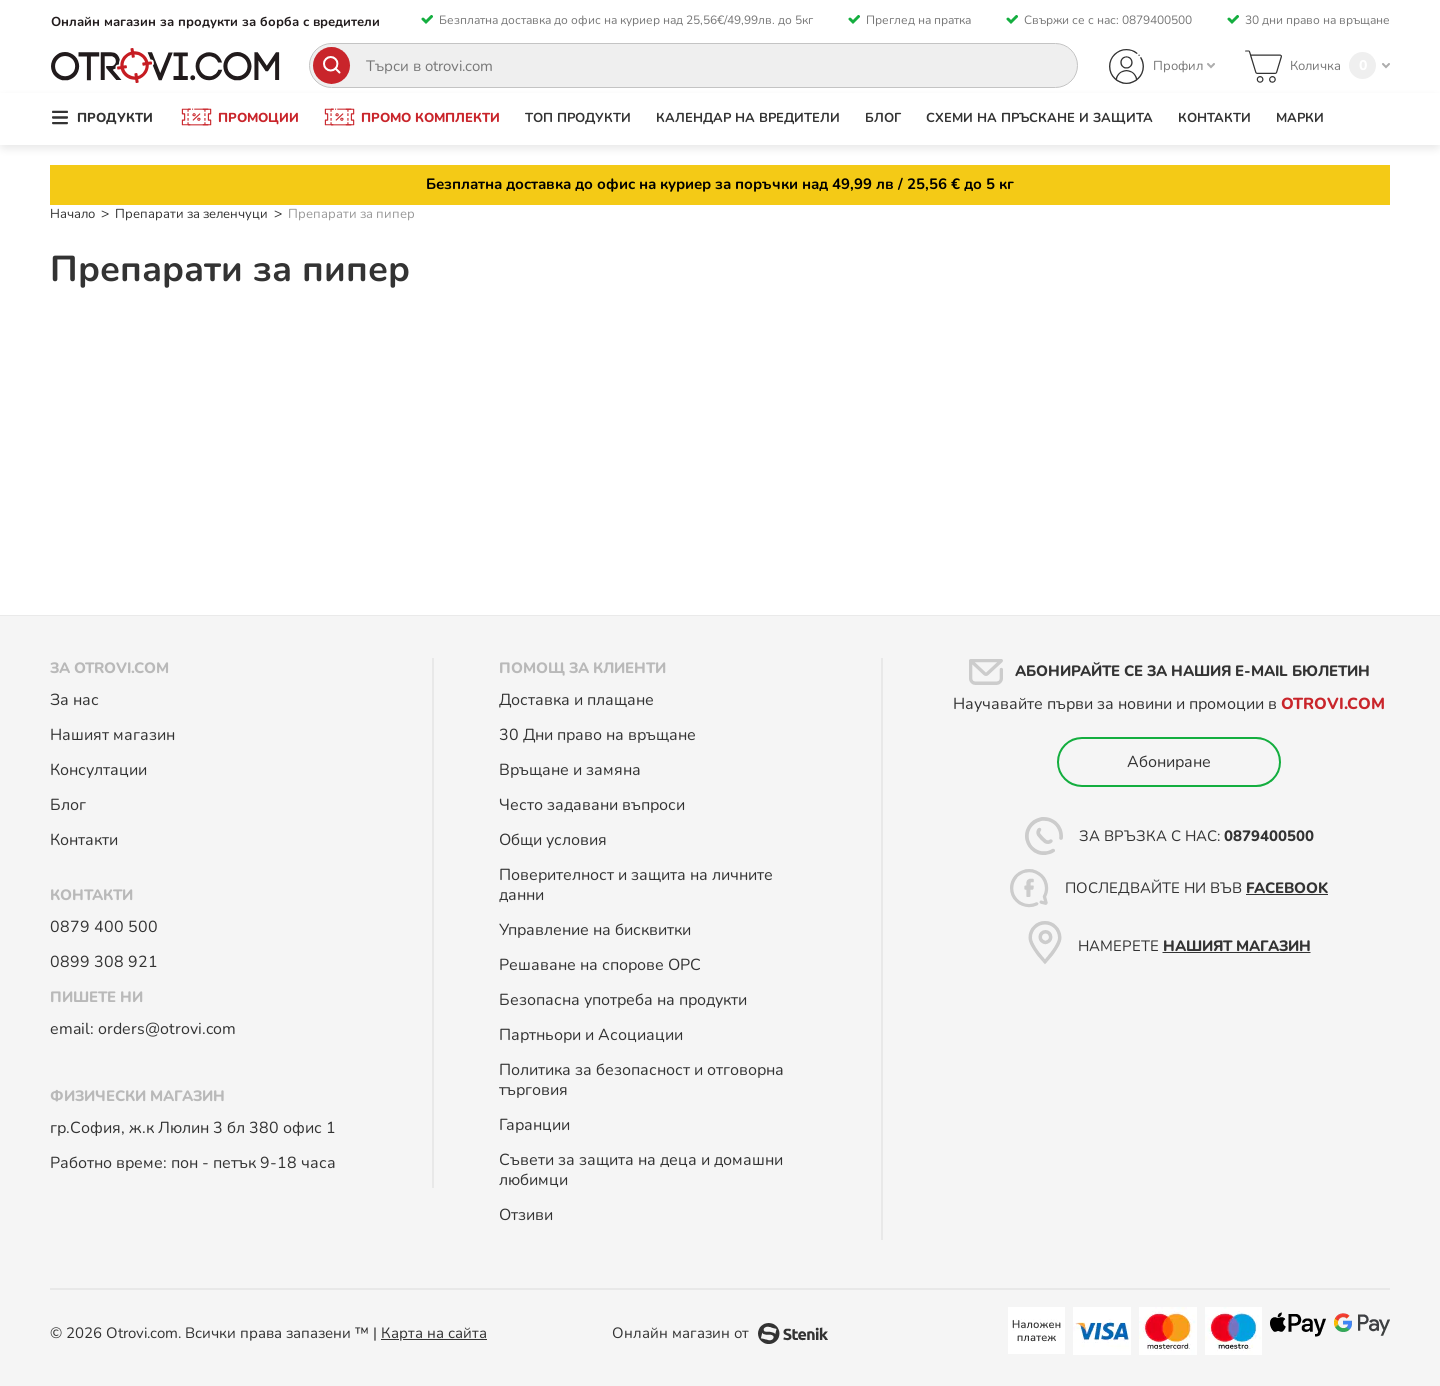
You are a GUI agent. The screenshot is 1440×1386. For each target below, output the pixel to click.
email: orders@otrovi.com (143, 1029)
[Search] (331, 65)
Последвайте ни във (1194, 888)
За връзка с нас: (1194, 836)
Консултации (100, 770)
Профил (1178, 66)
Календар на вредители (748, 118)
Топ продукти (578, 118)
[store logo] (165, 65)
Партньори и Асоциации (591, 1035)
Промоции (258, 118)
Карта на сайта (434, 1333)
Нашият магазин (112, 735)
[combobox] (693, 65)
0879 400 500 (104, 927)
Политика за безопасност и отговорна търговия (641, 1080)
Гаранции (534, 1125)
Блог (883, 118)
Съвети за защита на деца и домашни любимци (641, 1170)
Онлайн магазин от (680, 1333)
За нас (74, 700)
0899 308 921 (104, 962)
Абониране (1169, 762)
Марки (1300, 118)
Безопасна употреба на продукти (623, 1000)
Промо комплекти (430, 118)
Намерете (1192, 946)
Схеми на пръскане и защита (1039, 118)
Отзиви (526, 1215)
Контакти (1214, 118)
